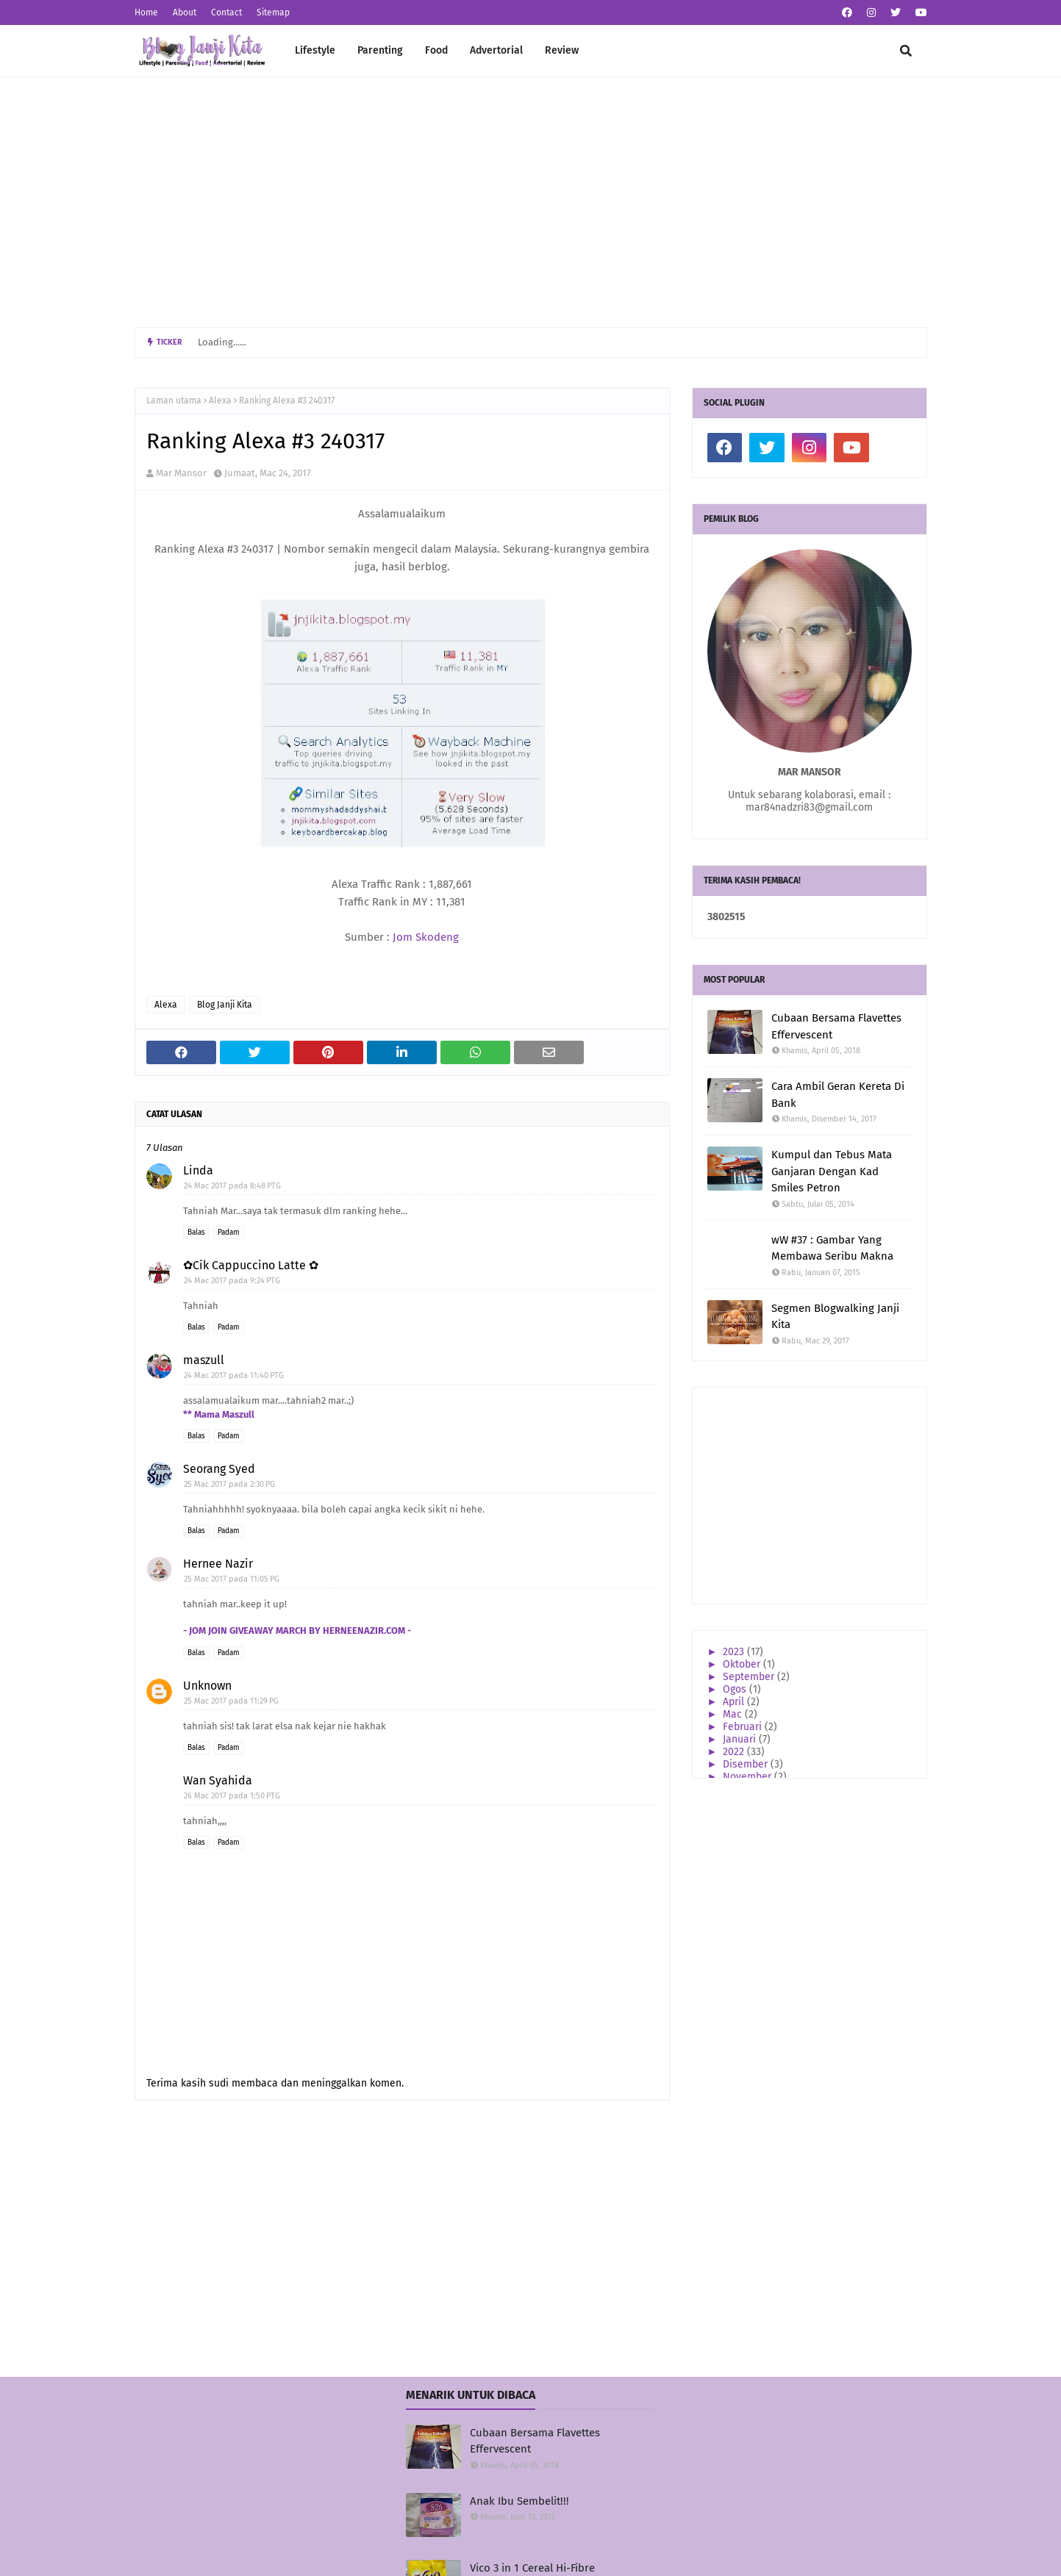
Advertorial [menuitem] (496, 50)
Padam (229, 1232)
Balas (196, 1232)
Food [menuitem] (436, 50)
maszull (203, 1360)
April (735, 1702)
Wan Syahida (217, 1780)
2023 (735, 1652)
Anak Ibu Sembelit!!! (519, 2501)
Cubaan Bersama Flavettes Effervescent (836, 1026)
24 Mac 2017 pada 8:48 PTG (232, 1186)
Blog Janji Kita (224, 1005)
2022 (735, 1752)
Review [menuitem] (562, 50)
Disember (747, 1764)
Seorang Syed (219, 1469)
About (184, 12)
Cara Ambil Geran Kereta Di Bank (837, 1095)
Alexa (220, 400)
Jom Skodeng (426, 937)
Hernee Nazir (218, 1564)
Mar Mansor (181, 472)
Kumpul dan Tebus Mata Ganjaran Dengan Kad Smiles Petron (831, 1171)
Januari (741, 1739)
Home (146, 12)
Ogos (736, 1689)
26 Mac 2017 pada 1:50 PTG (232, 1796)
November (748, 1776)
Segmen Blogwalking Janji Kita (835, 1317)
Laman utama (173, 400)
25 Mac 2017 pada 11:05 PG (231, 1579)
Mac (734, 1714)
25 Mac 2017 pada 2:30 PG (229, 1484)
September (750, 1677)
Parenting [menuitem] (380, 50)
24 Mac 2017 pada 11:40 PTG (234, 1375)
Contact (226, 12)
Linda (198, 1170)
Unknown (207, 1686)
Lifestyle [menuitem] (315, 50)
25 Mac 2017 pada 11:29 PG (231, 1701)
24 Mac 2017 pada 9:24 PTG (232, 1280)
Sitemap (273, 12)
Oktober (743, 1664)
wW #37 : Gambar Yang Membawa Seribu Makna (832, 1248)
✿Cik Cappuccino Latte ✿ (250, 1265)
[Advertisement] (531, 202)
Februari (744, 1727)
